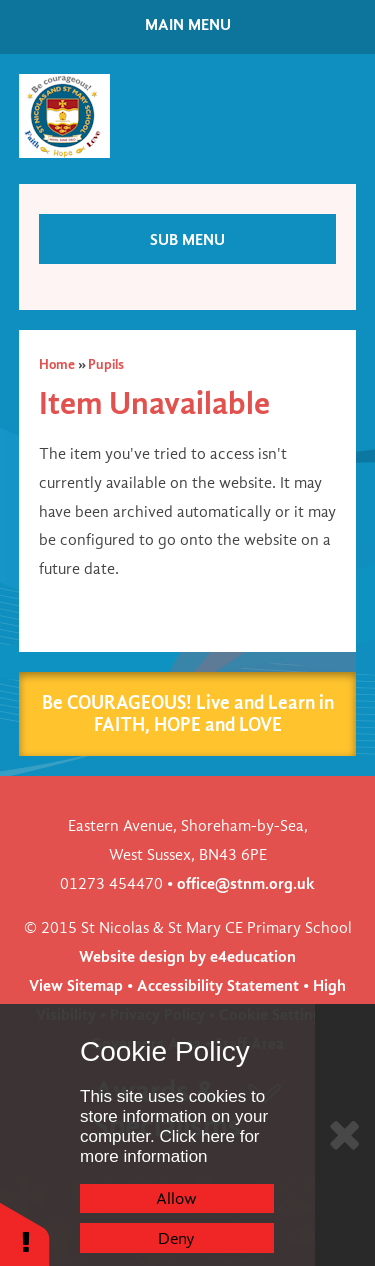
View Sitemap (76, 985)
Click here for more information (170, 1146)
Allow (176, 1198)
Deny (176, 1238)
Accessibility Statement (218, 985)
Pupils (106, 364)
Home (57, 364)
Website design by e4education (187, 956)
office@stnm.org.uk (246, 883)
